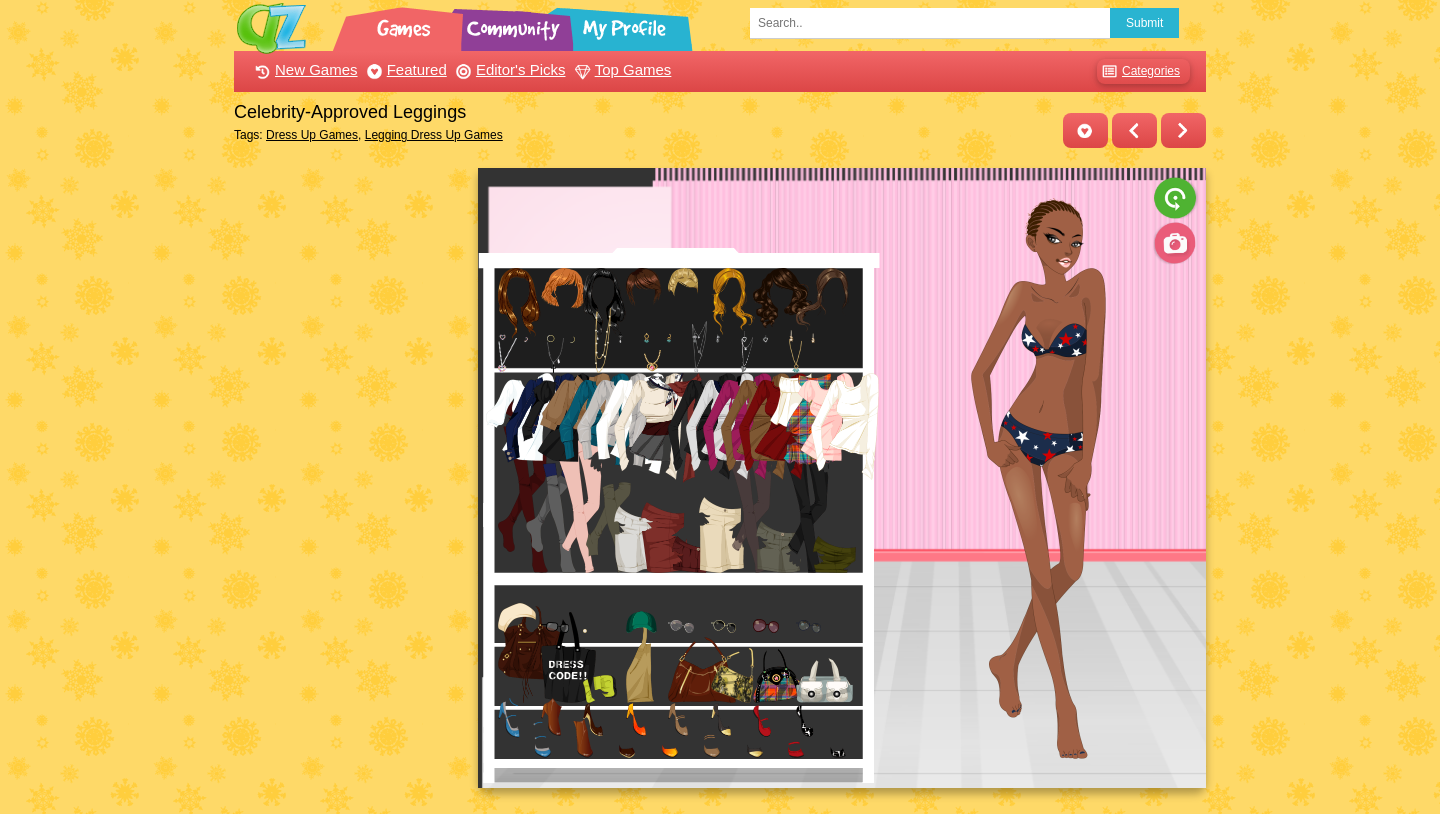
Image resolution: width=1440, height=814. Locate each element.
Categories (1138, 71)
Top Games (621, 69)
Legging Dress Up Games (434, 135)
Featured (404, 69)
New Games (304, 69)
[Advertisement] (350, 468)
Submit (1144, 23)
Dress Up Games (312, 135)
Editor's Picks (508, 69)
